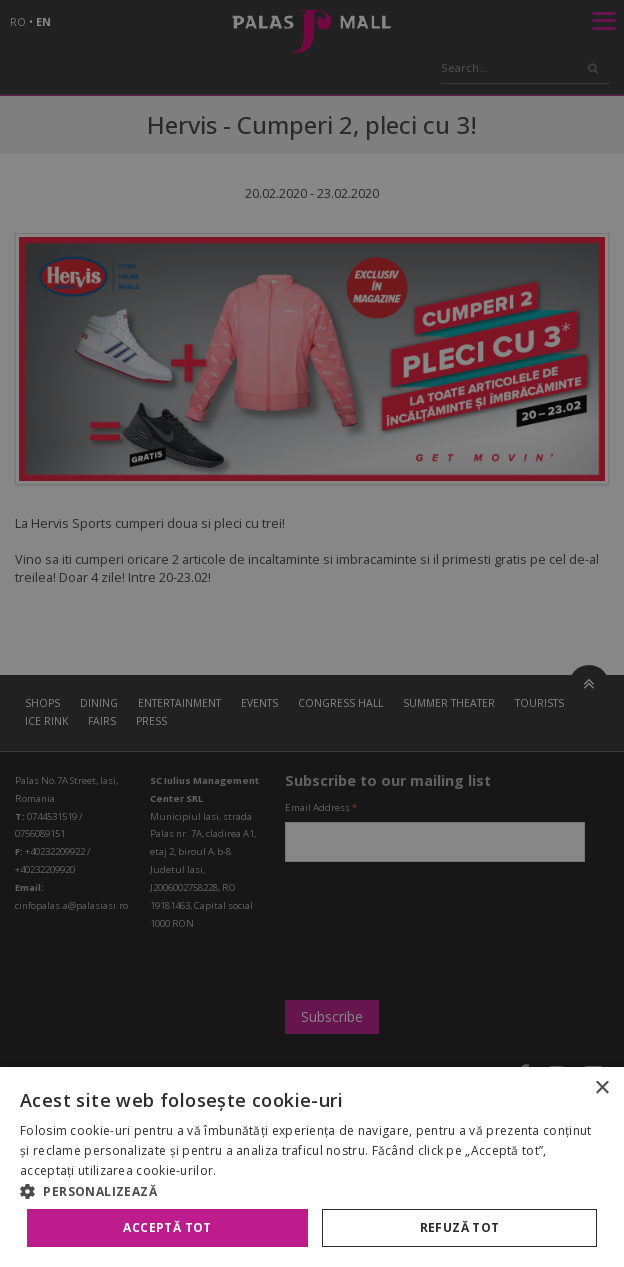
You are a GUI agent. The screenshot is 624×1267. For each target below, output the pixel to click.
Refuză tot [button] (460, 1227)
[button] (312, 1191)
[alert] (312, 633)
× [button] (601, 1088)
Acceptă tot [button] (167, 1227)
